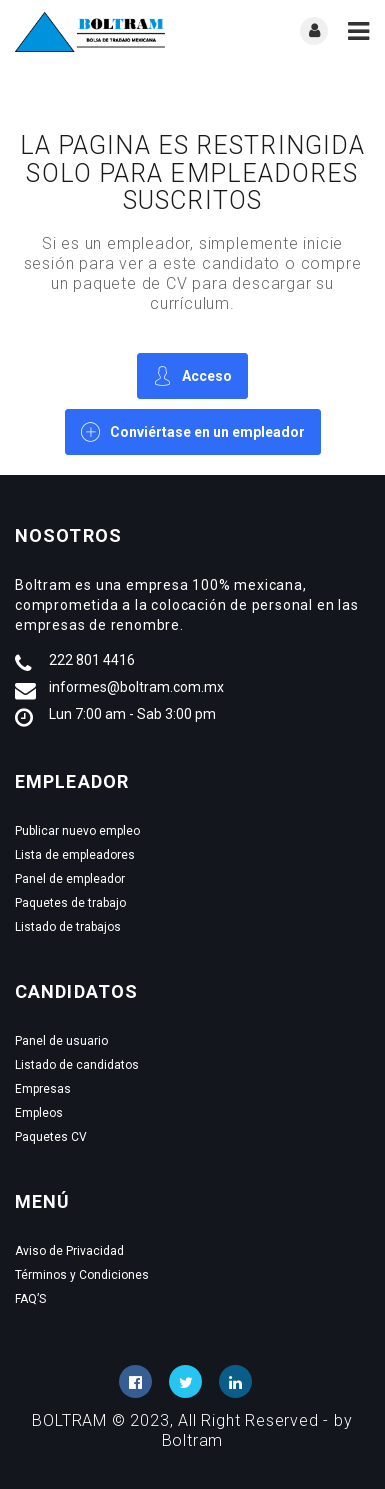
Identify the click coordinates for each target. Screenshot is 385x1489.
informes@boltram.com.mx (136, 687)
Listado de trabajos (68, 927)
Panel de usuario (61, 1041)
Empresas (43, 1089)
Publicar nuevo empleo (77, 831)
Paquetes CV (51, 1137)
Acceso (192, 375)
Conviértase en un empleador (193, 431)
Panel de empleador (70, 879)
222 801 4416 (92, 660)
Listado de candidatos (77, 1065)
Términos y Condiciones (82, 1275)
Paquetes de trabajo (70, 903)
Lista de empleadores (75, 855)
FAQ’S (30, 1299)
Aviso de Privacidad (69, 1251)
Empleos (39, 1113)
